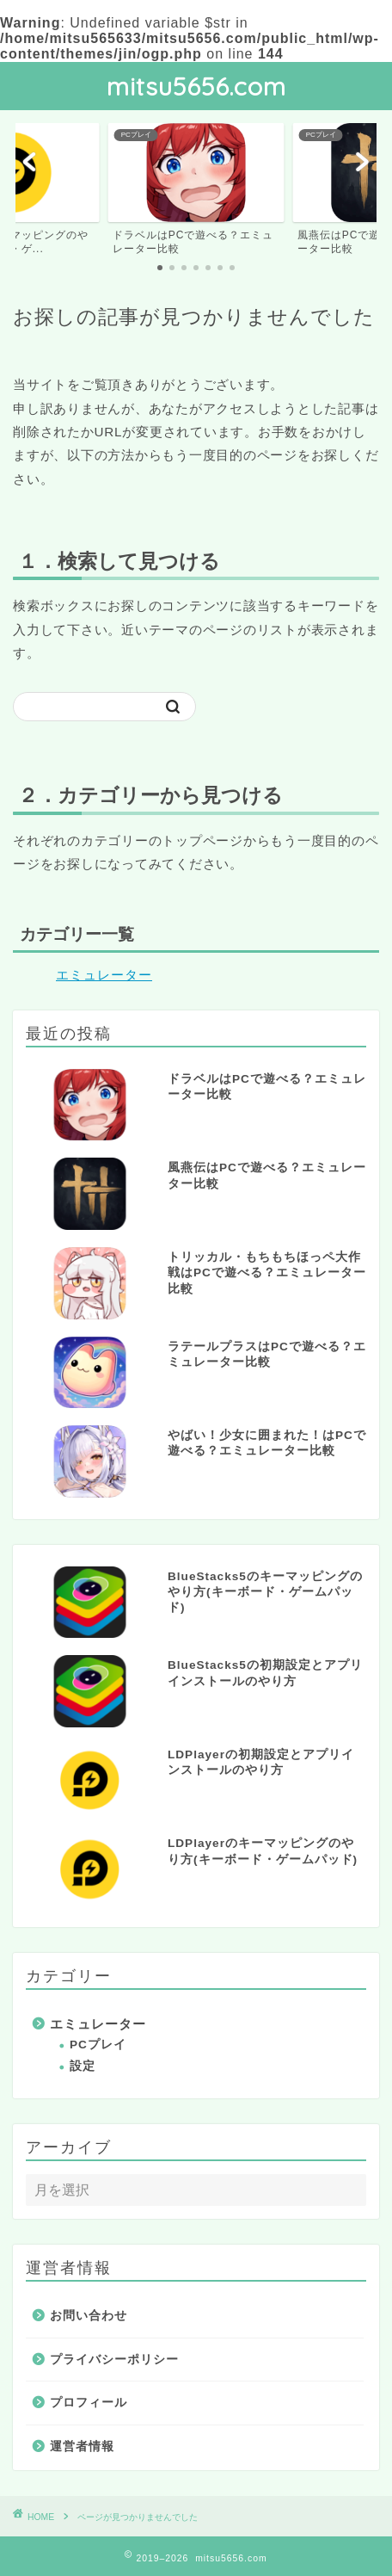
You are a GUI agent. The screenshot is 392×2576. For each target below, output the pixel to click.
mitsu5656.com (196, 86)
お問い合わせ (88, 2315)
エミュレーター (104, 974)
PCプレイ (98, 2044)
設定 (82, 2066)
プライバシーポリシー (114, 2359)
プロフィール (88, 2402)
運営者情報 (82, 2446)
